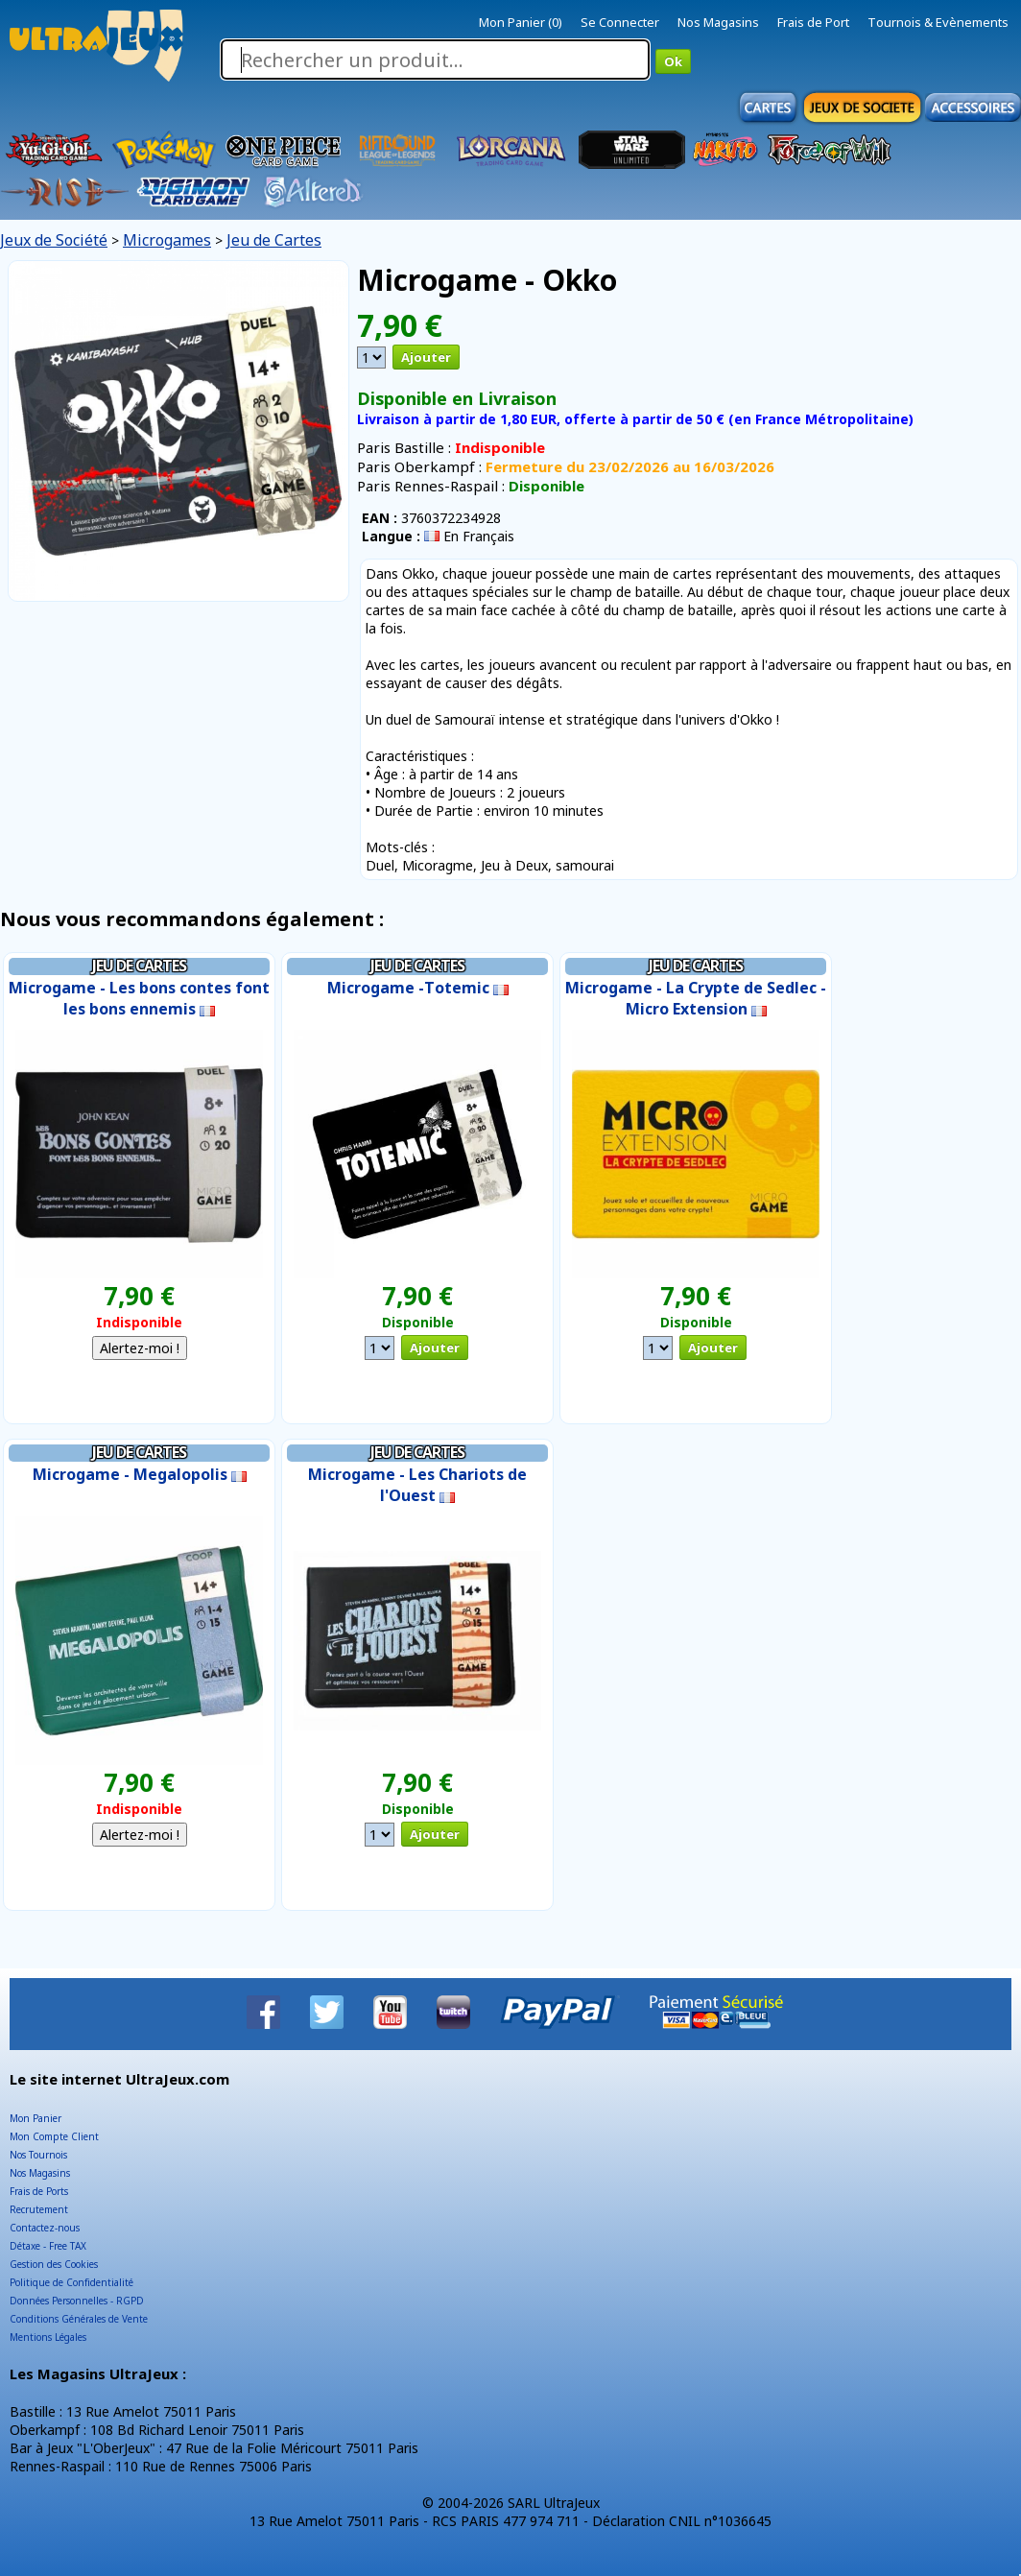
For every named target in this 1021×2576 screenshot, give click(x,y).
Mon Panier (35, 2118)
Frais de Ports (39, 2191)
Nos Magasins (718, 22)
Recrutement (39, 2209)
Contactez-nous (45, 2227)
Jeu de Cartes (273, 239)
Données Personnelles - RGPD (77, 2300)
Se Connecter (620, 22)
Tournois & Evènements (938, 22)
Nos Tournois (38, 2154)
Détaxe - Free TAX (48, 2246)
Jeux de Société (53, 239)
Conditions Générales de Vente (79, 2319)
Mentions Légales (48, 2337)
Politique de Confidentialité (71, 2282)
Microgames (167, 239)
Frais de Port (813, 22)
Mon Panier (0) (520, 22)
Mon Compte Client (54, 2136)
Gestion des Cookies (54, 2264)
